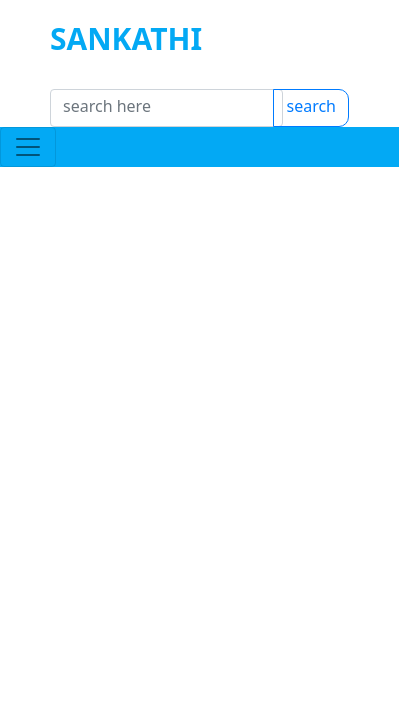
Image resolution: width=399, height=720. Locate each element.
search (343, 118)
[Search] (166, 118)
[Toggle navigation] (28, 167)
